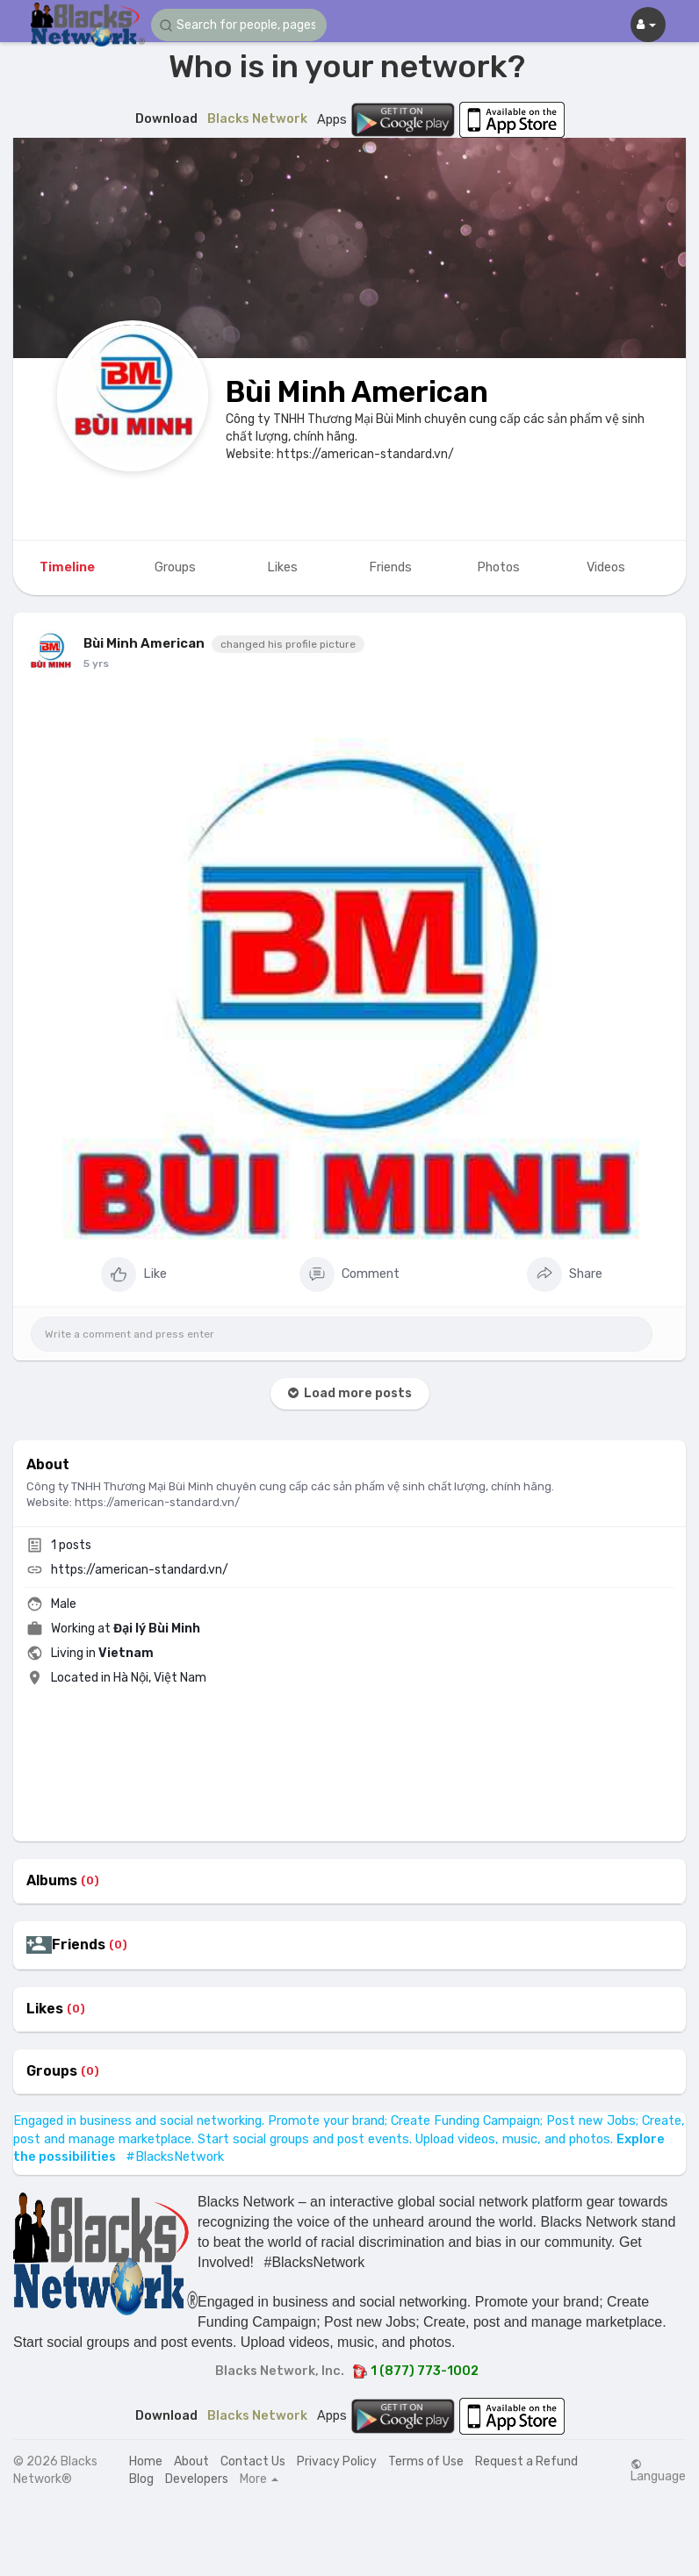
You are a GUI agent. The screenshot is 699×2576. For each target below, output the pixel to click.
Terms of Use (426, 2461)
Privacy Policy (337, 2461)
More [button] (259, 2479)
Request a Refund (526, 2461)
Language (658, 2470)
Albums (51, 1881)
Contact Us (252, 2461)
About (191, 2461)
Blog (141, 2479)
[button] (239, 25)
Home (145, 2461)
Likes (44, 2009)
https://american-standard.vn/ (139, 1569)
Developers (196, 2479)
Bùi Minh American (357, 392)
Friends (78, 1945)
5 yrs (96, 663)
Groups (51, 2071)
